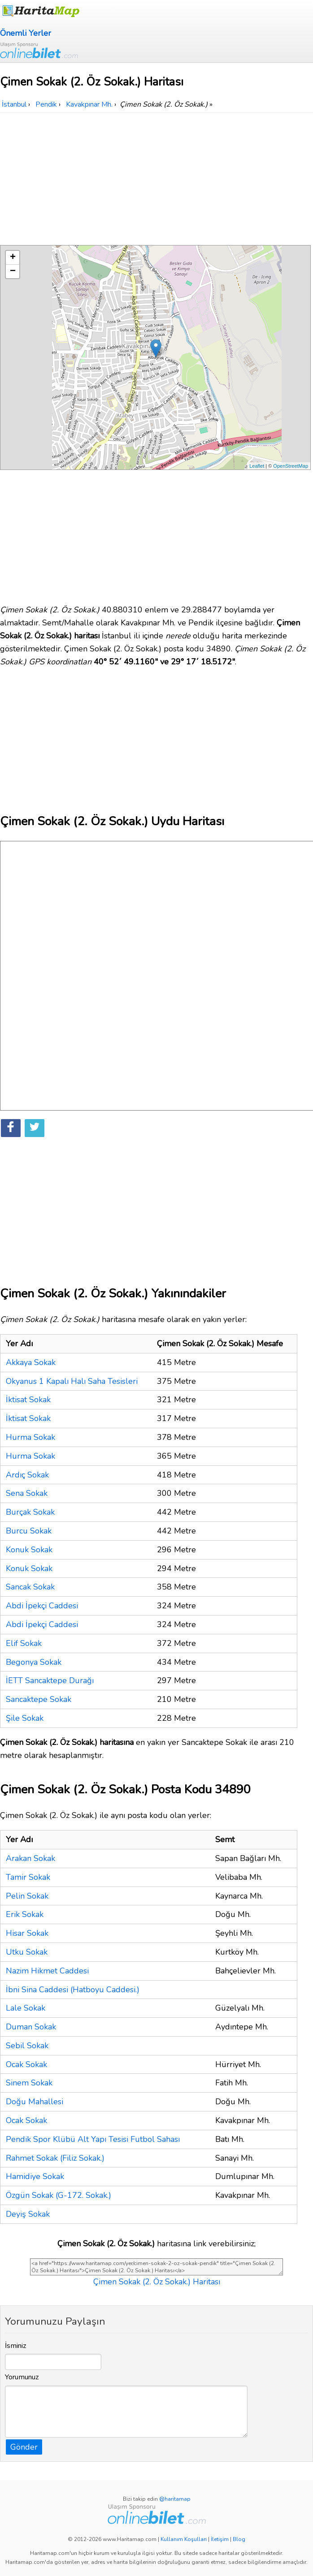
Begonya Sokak (33, 1662)
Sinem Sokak (29, 2082)
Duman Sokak (31, 2026)
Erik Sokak (24, 1914)
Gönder (24, 2447)
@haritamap (175, 2499)
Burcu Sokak (29, 1530)
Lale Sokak (25, 2008)
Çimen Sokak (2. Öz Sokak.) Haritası (156, 2281)
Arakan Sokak (30, 1858)
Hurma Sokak (30, 1437)
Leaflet (256, 466)
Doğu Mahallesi (34, 2101)
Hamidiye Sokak (35, 2176)
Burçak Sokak (30, 1512)
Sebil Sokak (27, 2045)
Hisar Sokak (27, 1933)
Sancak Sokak (30, 1586)
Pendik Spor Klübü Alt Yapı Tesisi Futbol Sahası (93, 2139)
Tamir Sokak (28, 1877)
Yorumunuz (22, 2377)
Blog (239, 2539)
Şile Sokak (24, 1718)
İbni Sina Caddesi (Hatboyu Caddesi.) (72, 1989)
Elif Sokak (24, 1643)
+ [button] (13, 257)
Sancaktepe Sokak (38, 1699)
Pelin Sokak (27, 1896)
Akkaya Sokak (31, 1362)
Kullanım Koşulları (184, 2539)
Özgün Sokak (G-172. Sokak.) (58, 2195)
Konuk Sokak (29, 1549)
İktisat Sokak (28, 1399)
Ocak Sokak (26, 2064)
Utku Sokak (27, 1952)
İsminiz (15, 2346)
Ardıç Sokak (27, 1474)
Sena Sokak (27, 1493)
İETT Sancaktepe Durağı (50, 1680)
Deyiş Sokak (28, 2214)
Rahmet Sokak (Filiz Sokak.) (55, 2158)
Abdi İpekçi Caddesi (42, 1605)
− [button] (13, 271)
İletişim (220, 2539)
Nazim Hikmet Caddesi (47, 1970)
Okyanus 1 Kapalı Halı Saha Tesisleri (72, 1381)
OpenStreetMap (290, 466)
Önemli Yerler (25, 33)
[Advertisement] (156, 180)
